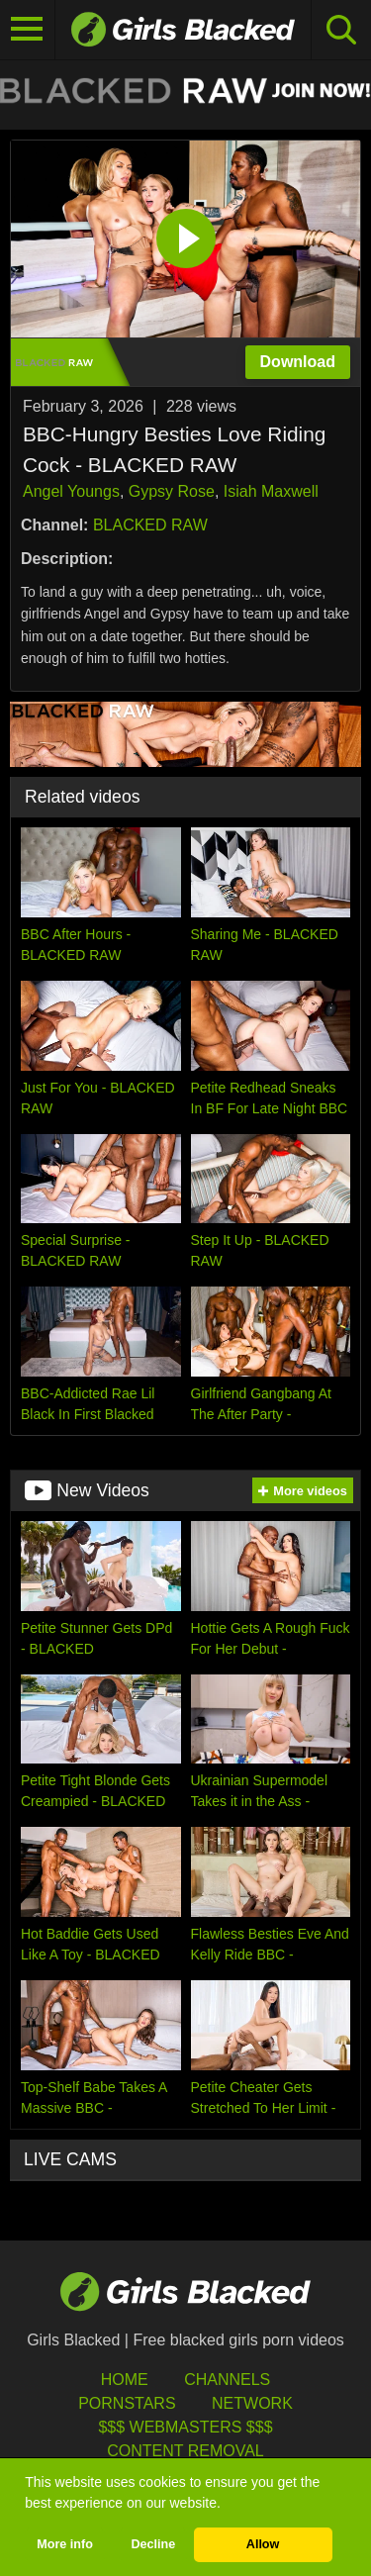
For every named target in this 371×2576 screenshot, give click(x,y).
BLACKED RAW (150, 525)
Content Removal (185, 2450)
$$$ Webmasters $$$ (185, 2427)
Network (252, 2403)
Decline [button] (153, 2544)
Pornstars (126, 2403)
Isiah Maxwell (271, 491)
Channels (227, 2379)
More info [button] (65, 2544)
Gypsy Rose (172, 491)
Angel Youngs (71, 491)
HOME (124, 2379)
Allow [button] (263, 2544)
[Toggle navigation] (27, 29)
